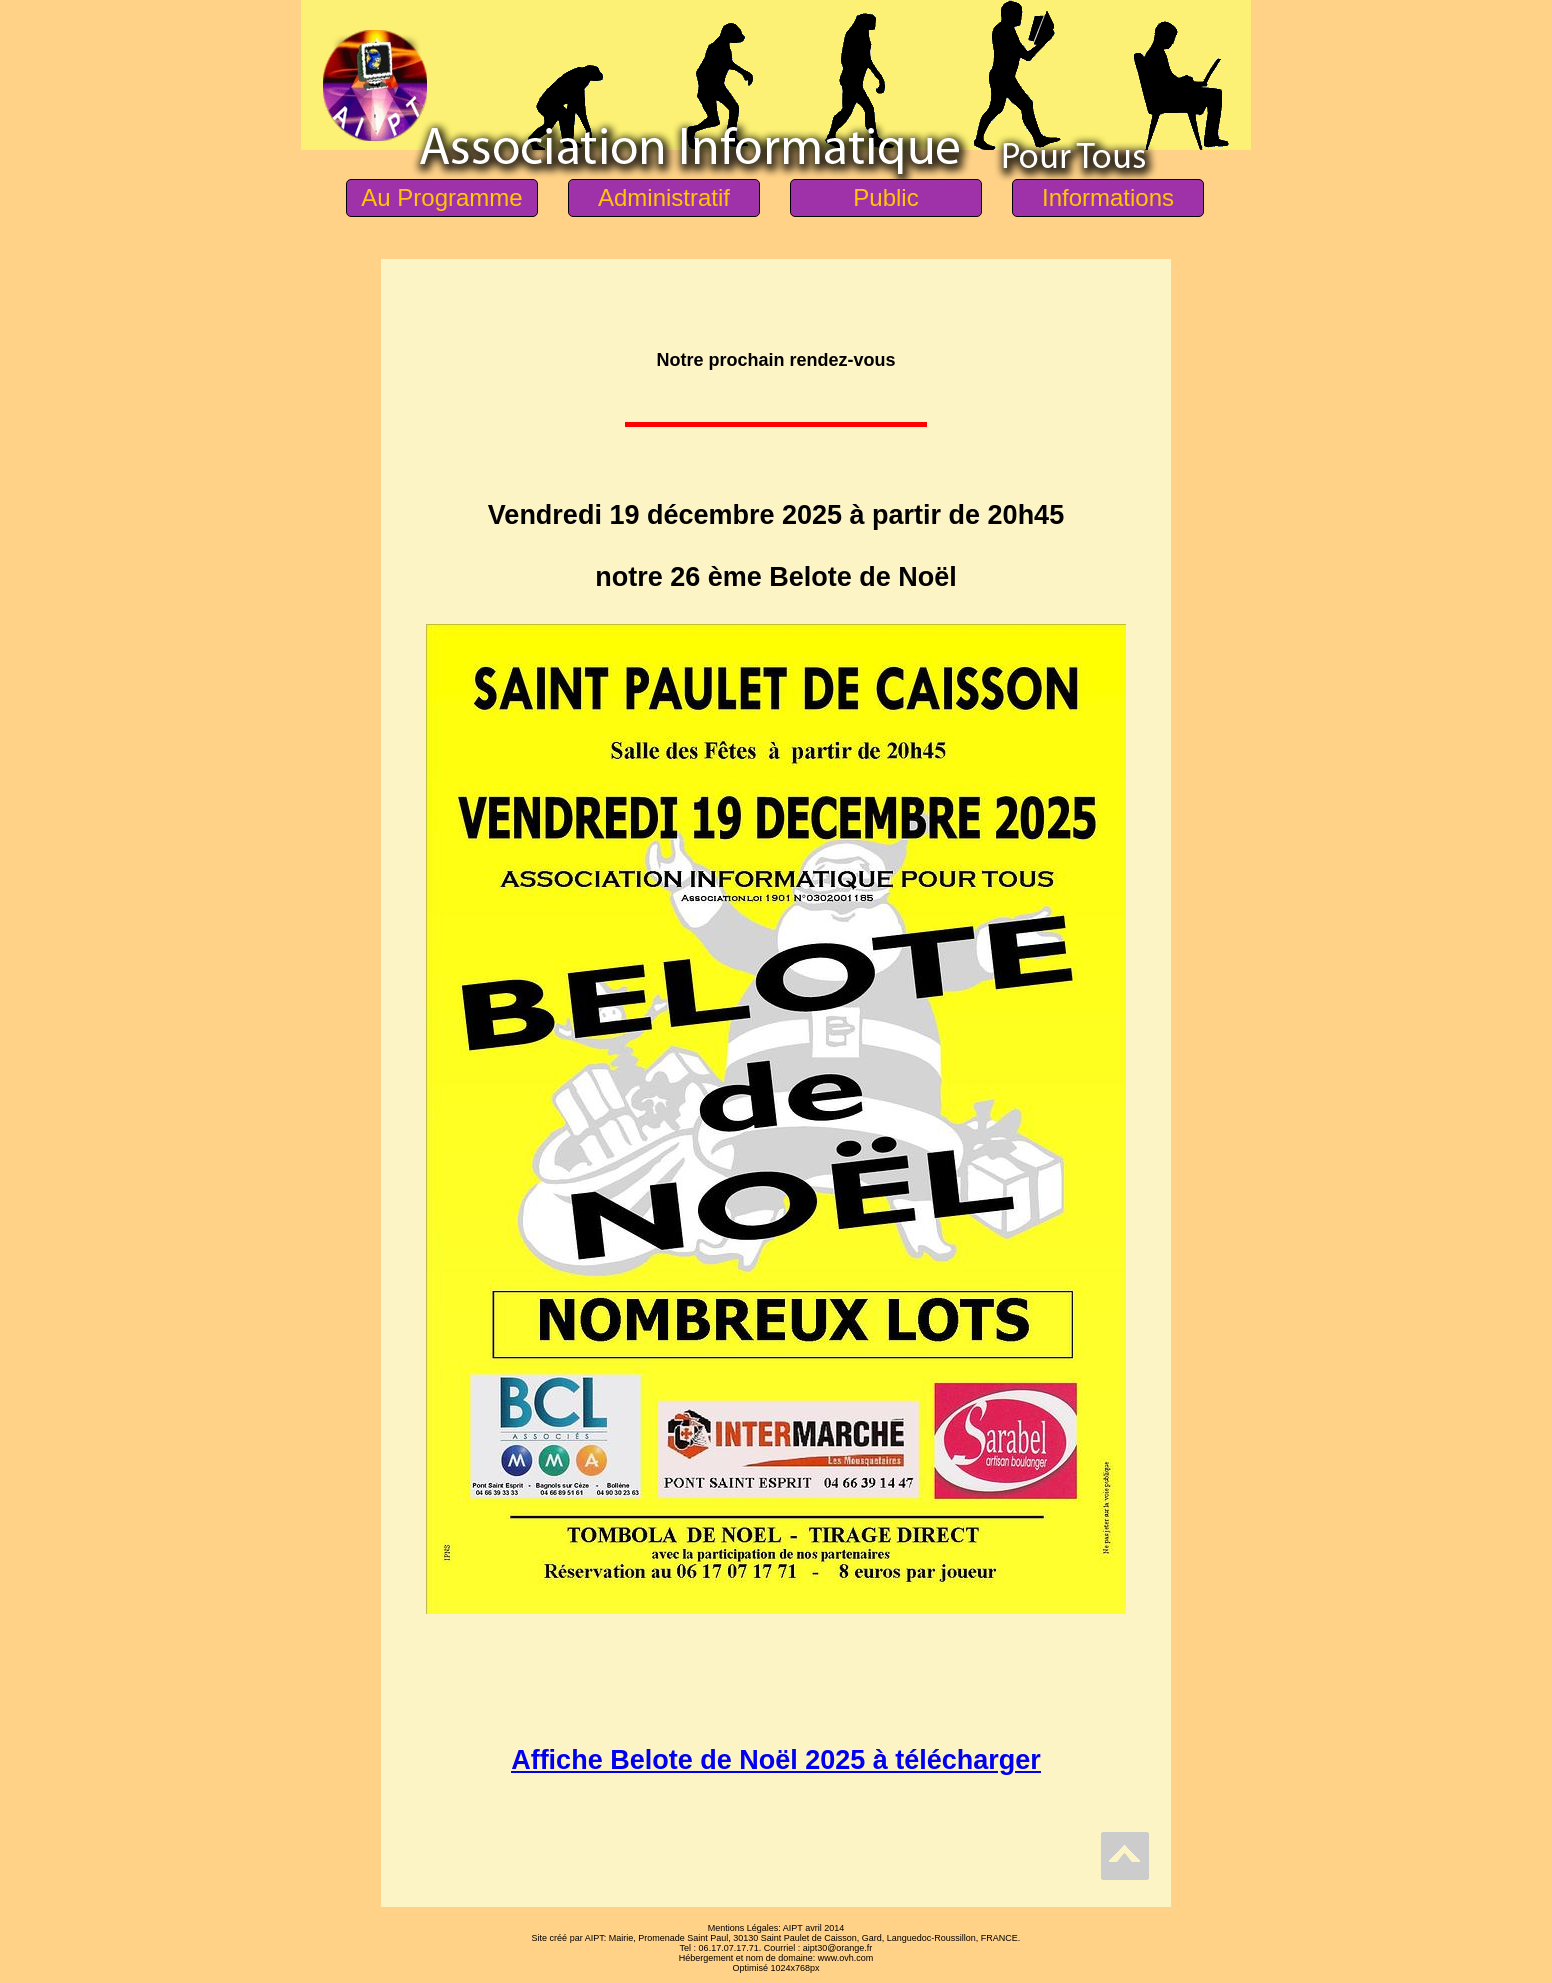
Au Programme (441, 197)
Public (885, 197)
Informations (1108, 197)
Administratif (664, 197)
